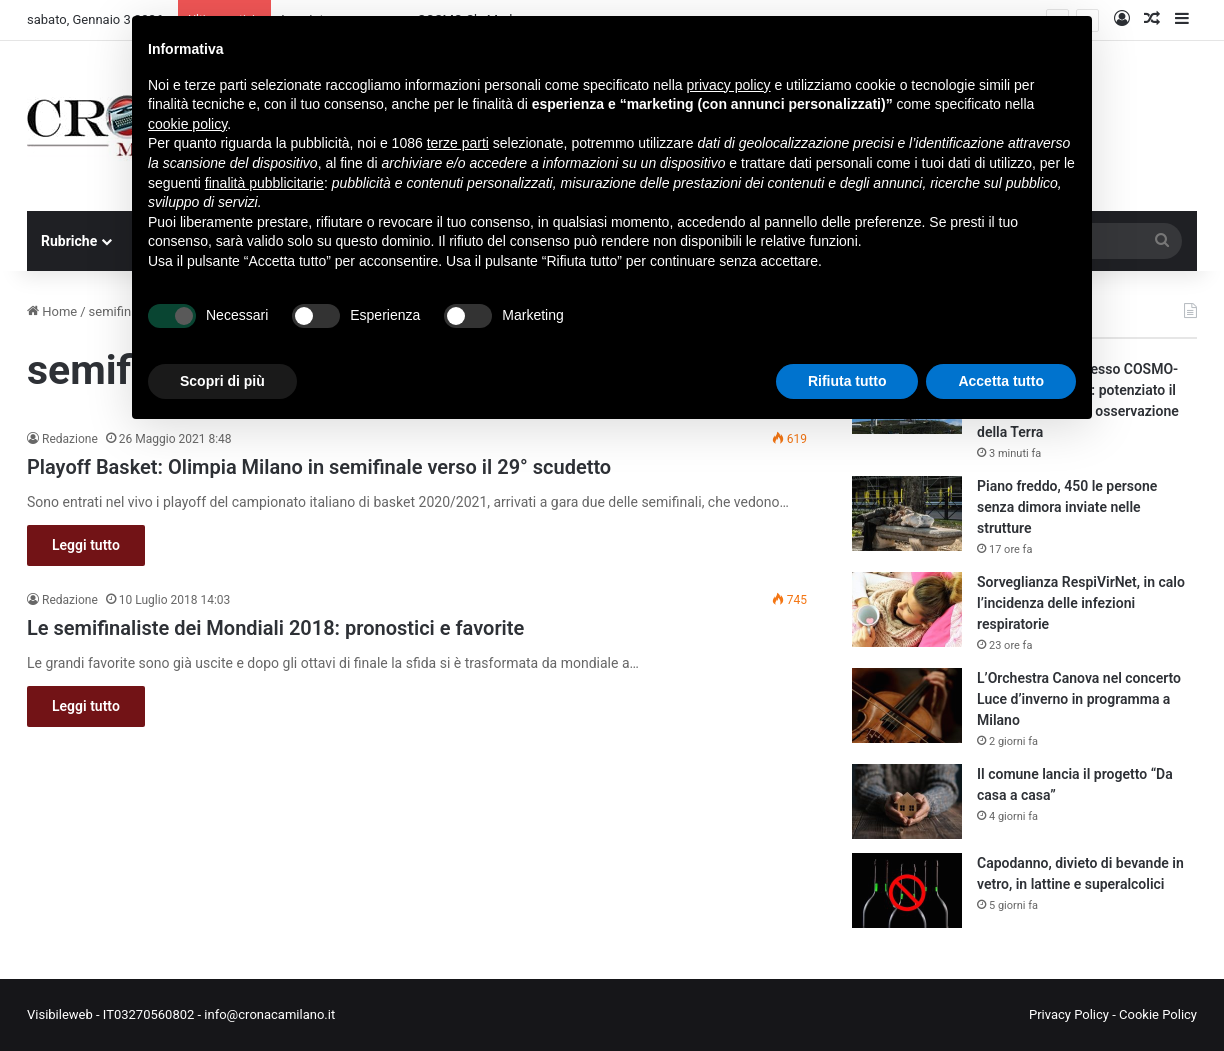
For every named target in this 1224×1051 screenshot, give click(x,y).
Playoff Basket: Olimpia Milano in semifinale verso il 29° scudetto (319, 467)
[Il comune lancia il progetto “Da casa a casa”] (907, 801)
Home (52, 311)
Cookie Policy (1158, 1014)
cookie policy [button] (187, 124)
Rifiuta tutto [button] (847, 381)
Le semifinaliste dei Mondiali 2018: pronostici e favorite (275, 628)
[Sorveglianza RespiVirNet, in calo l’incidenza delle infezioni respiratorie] (907, 609)
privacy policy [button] (729, 85)
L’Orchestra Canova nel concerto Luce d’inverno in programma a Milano (1079, 699)
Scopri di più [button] (222, 381)
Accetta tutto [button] (1001, 381)
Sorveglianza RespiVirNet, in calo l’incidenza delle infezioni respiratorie (1081, 603)
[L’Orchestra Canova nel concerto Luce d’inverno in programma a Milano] (907, 705)
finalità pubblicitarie (264, 183)
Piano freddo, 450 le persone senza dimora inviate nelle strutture (1067, 507)
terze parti (458, 143)
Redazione (70, 439)
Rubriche (69, 241)
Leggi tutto (86, 545)
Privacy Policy (1069, 1014)
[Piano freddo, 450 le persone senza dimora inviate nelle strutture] (907, 513)
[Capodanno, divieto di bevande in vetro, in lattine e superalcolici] (907, 890)
